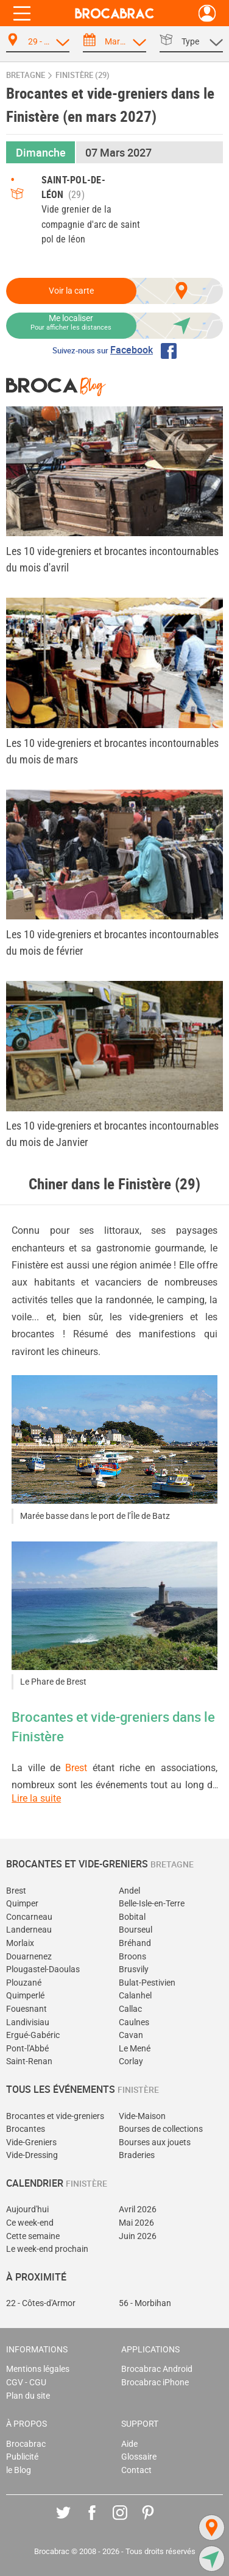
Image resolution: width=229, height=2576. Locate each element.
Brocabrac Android (156, 2369)
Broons (132, 1956)
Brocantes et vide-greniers (55, 2116)
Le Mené (134, 2048)
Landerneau (29, 1930)
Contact (136, 2470)
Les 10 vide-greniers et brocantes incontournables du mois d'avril (112, 559)
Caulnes (134, 2022)
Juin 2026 (138, 2236)
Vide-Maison (142, 2116)
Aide (129, 2444)
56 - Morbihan (145, 2303)
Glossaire (139, 2457)
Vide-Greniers (31, 2142)
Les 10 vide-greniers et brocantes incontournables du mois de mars (112, 751)
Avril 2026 (138, 2209)
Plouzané (23, 1983)
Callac (130, 2009)
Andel (129, 1891)
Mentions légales (37, 2369)
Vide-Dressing (32, 2155)
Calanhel (135, 1995)
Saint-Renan (29, 2061)
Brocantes (25, 2129)
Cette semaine (33, 2236)
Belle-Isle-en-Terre (152, 1903)
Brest (76, 1768)
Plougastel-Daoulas (43, 1969)
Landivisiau (27, 2022)
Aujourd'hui (27, 2209)
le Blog (18, 2470)
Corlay (131, 2061)
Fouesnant (26, 2009)
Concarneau (29, 1917)
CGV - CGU (26, 2382)
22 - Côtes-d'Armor (41, 2303)
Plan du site (28, 2396)
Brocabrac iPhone (155, 2382)
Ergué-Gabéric (33, 2035)
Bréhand (135, 1943)
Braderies (137, 2155)
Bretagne (25, 75)
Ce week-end (30, 2223)
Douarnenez (29, 1956)
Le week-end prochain (47, 2249)
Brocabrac (26, 2444)
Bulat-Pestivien (147, 1983)
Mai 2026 (136, 2223)
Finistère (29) (82, 75)
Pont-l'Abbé (27, 2048)
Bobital (132, 1917)
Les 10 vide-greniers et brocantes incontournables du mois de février (112, 942)
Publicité (22, 2457)
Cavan (131, 2035)
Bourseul (135, 1930)
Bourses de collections (161, 2129)
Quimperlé (25, 1995)
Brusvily (134, 1969)
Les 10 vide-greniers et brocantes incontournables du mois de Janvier (112, 1133)
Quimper (22, 1903)
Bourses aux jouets (155, 2142)
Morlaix (20, 1943)
